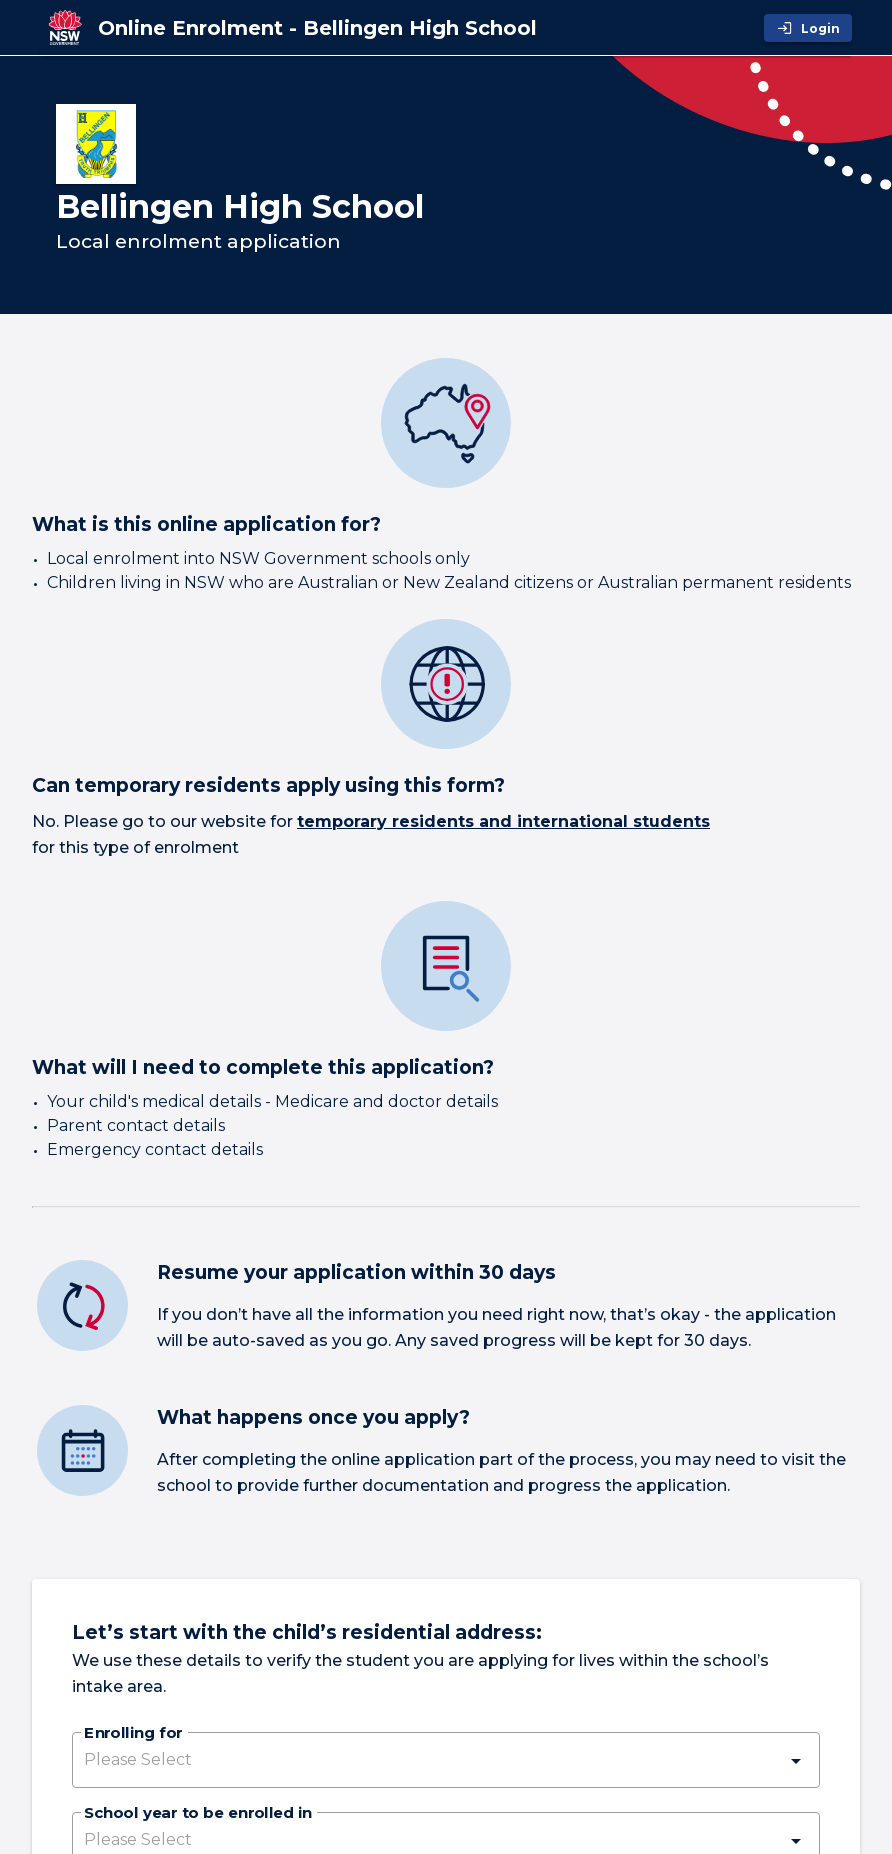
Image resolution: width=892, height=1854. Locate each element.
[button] (446, 1760)
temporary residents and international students (503, 821)
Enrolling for (133, 1734)
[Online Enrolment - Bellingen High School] (317, 28)
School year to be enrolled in (198, 1814)
